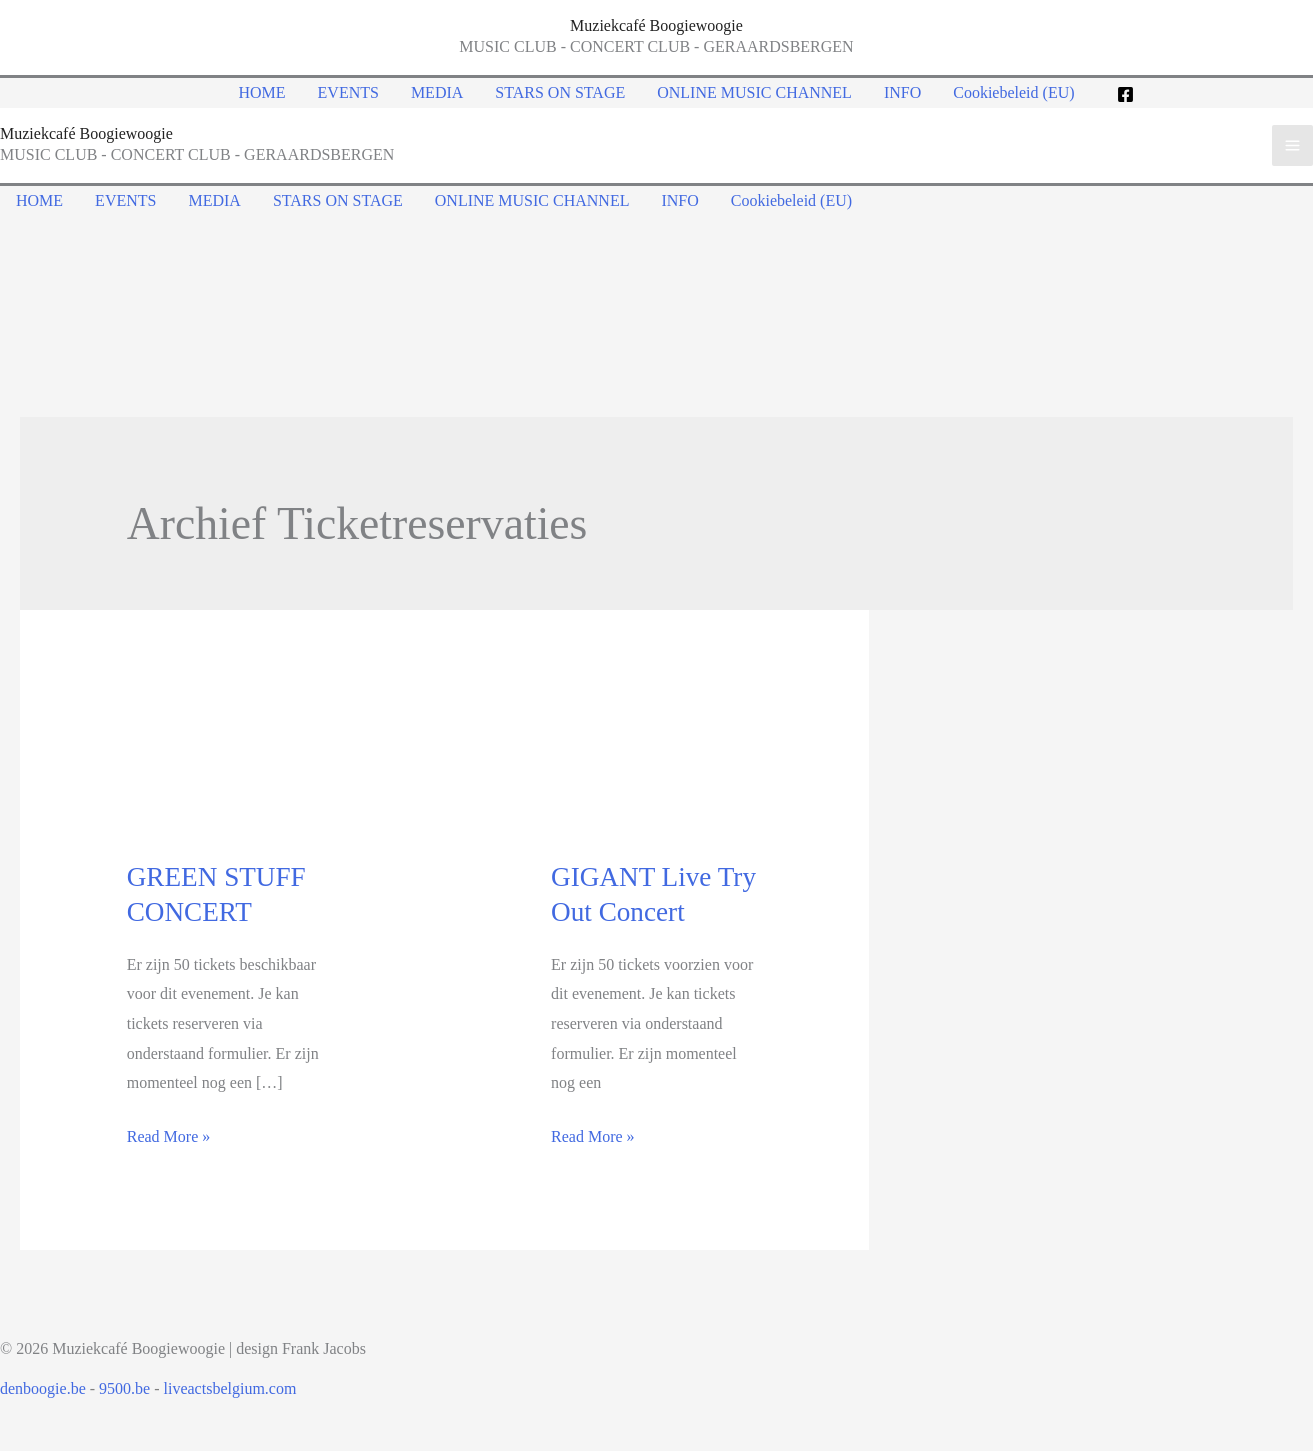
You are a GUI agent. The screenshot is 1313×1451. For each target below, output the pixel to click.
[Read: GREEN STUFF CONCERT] (232, 763)
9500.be (124, 1388)
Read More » (169, 1137)
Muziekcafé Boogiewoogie (656, 25)
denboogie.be (43, 1388)
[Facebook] (1125, 94)
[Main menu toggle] (1292, 145)
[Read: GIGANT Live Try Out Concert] (656, 763)
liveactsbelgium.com (230, 1388)
